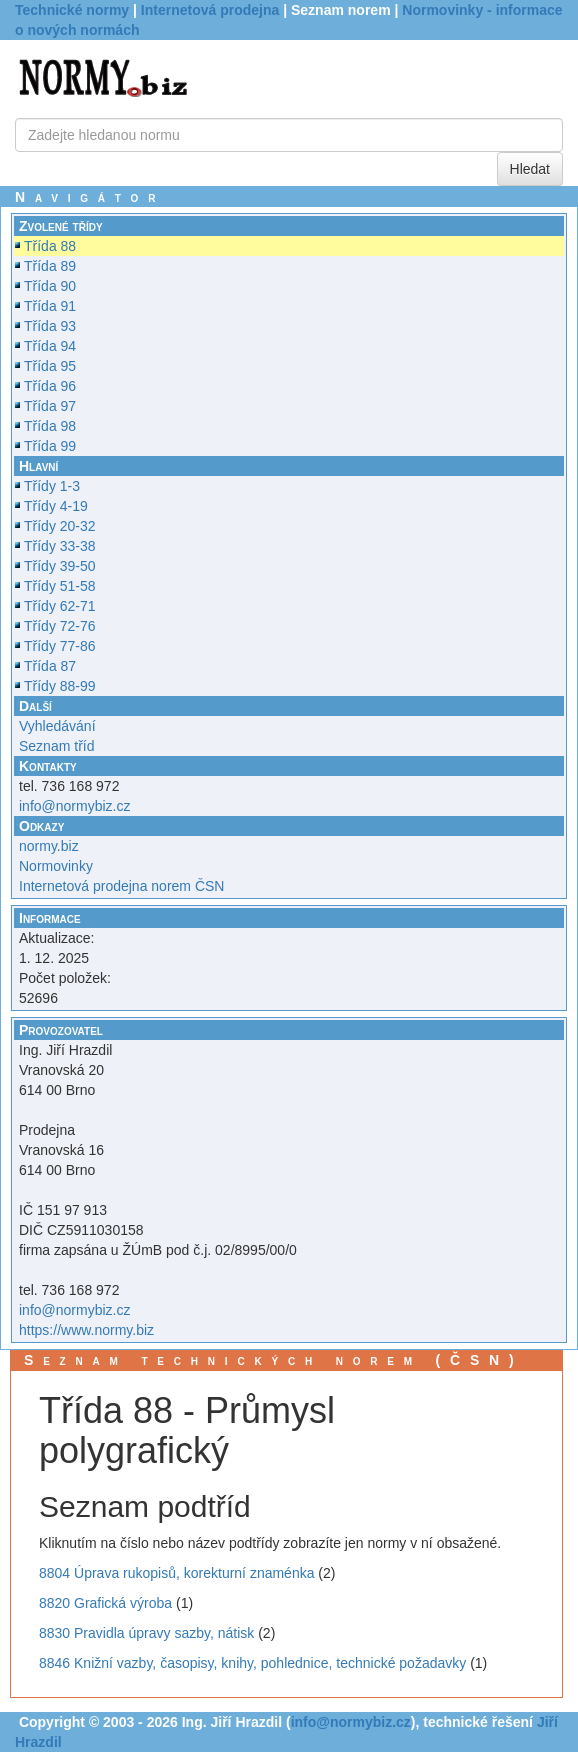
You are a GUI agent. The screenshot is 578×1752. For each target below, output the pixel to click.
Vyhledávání (57, 726)
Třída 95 (50, 366)
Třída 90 (50, 286)
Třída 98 (50, 426)
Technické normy (72, 10)
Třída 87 (50, 666)
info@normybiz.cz (74, 806)
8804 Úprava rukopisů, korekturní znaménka (176, 1573)
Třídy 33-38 (60, 546)
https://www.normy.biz (86, 1330)
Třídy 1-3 (52, 486)
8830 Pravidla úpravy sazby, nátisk (146, 1633)
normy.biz (49, 846)
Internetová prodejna (210, 10)
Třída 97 (50, 406)
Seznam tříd (56, 746)
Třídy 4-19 (56, 506)
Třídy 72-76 (60, 626)
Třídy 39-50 (60, 566)
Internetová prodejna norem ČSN (121, 886)
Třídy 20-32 (60, 526)
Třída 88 (50, 246)
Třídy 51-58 (60, 586)
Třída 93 (50, 326)
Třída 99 (50, 446)
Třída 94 (50, 346)
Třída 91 (50, 306)
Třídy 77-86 (60, 646)
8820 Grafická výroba (105, 1603)
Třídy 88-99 (60, 686)
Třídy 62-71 (60, 606)
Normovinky (56, 866)
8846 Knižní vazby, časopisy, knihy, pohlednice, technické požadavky (252, 1663)
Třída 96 (50, 386)
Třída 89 (50, 266)
